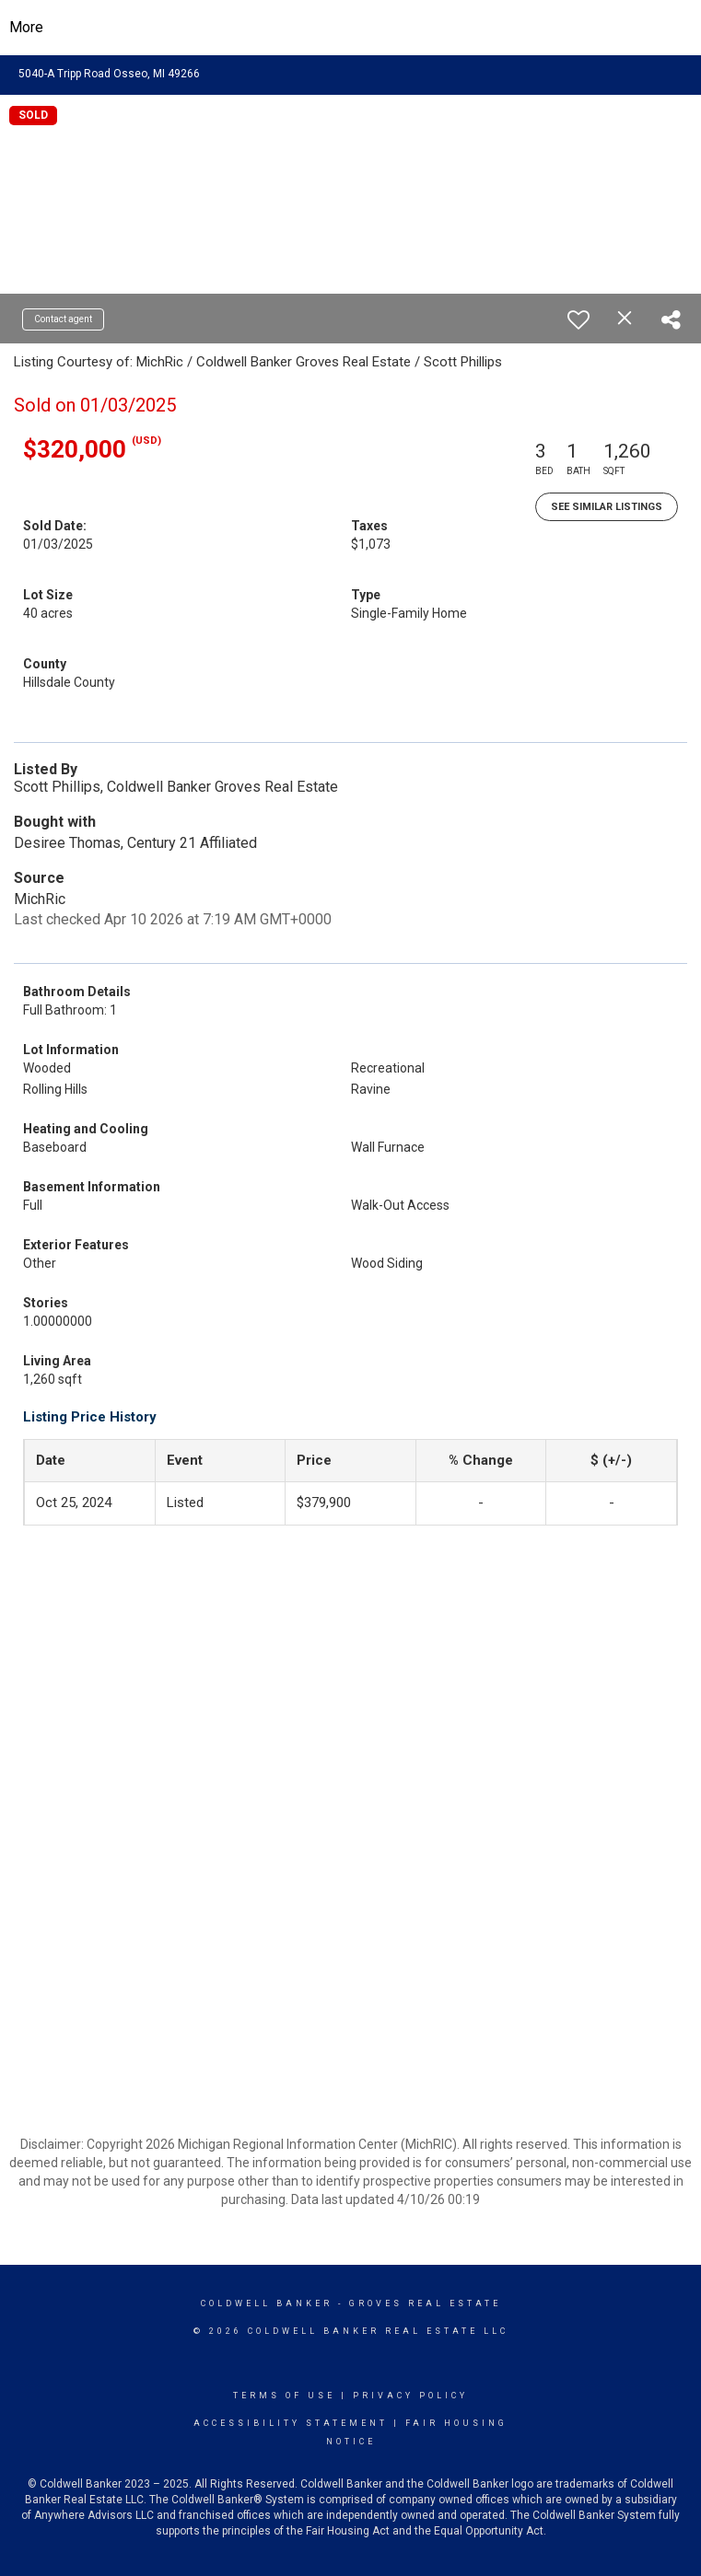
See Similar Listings (606, 507)
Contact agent (63, 319)
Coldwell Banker (267, 2303)
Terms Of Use (284, 2395)
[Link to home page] (350, 27)
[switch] (578, 319)
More (26, 27)
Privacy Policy (410, 2395)
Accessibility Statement (290, 2423)
